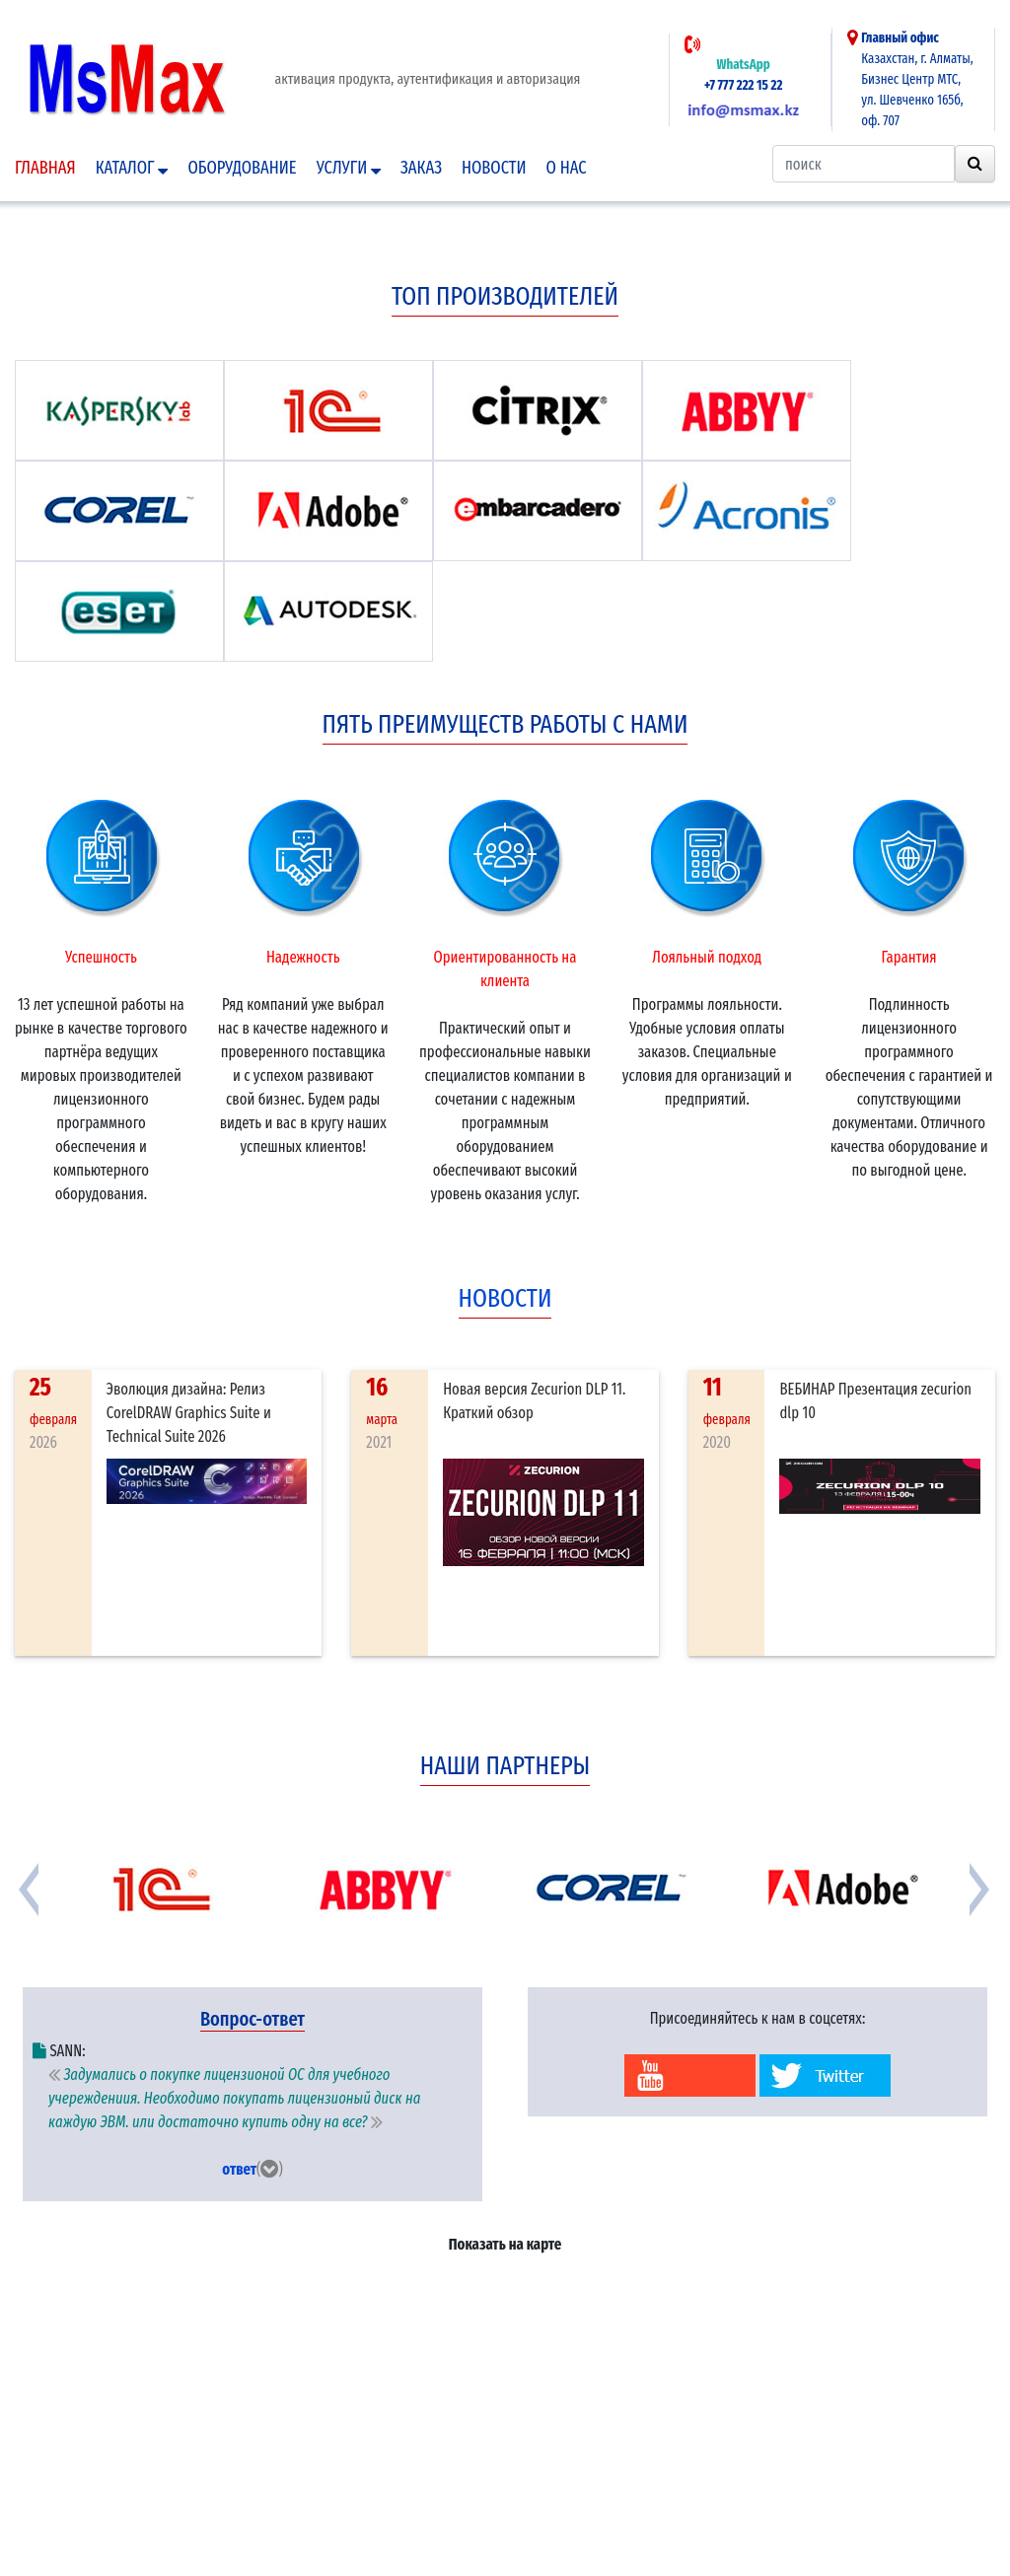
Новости (494, 168)
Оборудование (241, 168)
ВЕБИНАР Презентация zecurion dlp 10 (875, 1401)
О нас (566, 168)
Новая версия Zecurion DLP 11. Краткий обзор (534, 1401)
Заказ (421, 168)
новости (505, 1298)
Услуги (349, 168)
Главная (45, 168)
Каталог (132, 168)
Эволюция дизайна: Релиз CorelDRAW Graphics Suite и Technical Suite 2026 (189, 1413)
